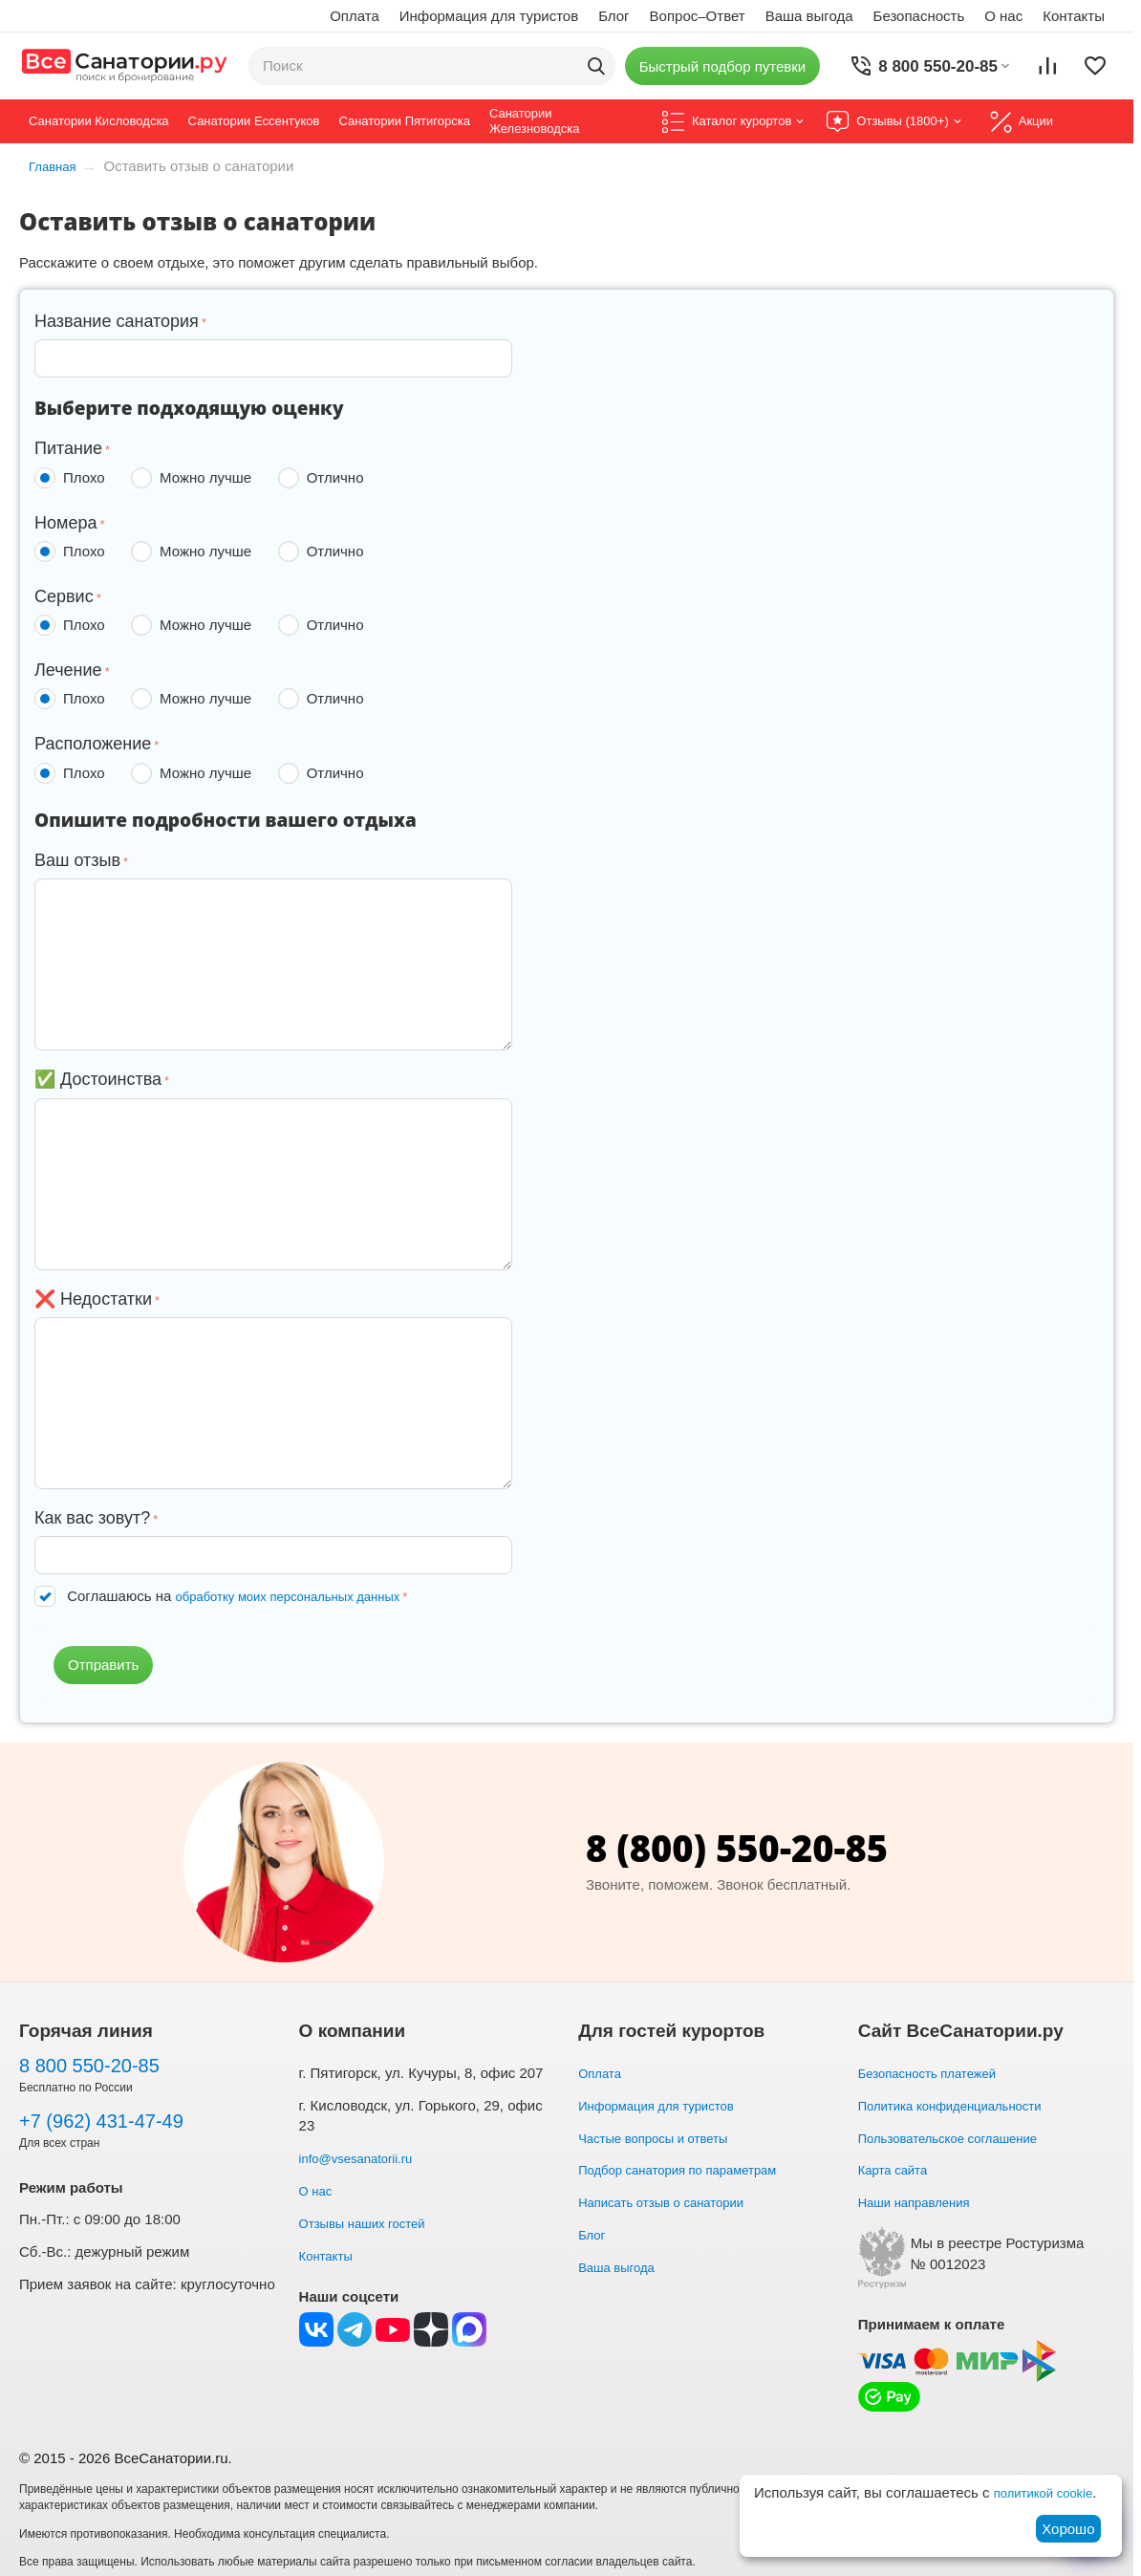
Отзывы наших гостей (371, 2223)
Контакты (1074, 16)
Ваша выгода (809, 16)
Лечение (68, 670)
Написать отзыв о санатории (673, 2202)
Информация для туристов (488, 16)
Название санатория (116, 321)
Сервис (64, 596)
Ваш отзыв (77, 860)
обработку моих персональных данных (305, 1596)
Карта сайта (898, 2169)
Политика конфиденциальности (963, 2105)
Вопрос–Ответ (697, 16)
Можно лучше (195, 477)
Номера (65, 522)
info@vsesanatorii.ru (364, 2158)
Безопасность (919, 16)
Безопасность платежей (937, 2073)
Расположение (92, 743)
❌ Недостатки (93, 1299)
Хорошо (1068, 2529)
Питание (68, 448)
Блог (613, 16)
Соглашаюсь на (250, 1596)
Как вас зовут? (92, 1517)
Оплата (354, 16)
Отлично (325, 477)
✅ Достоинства (97, 1079)
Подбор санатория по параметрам (692, 2169)
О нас (1003, 16)
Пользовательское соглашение (961, 2137)
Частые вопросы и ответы (664, 2137)
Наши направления (922, 2202)
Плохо (73, 477)
